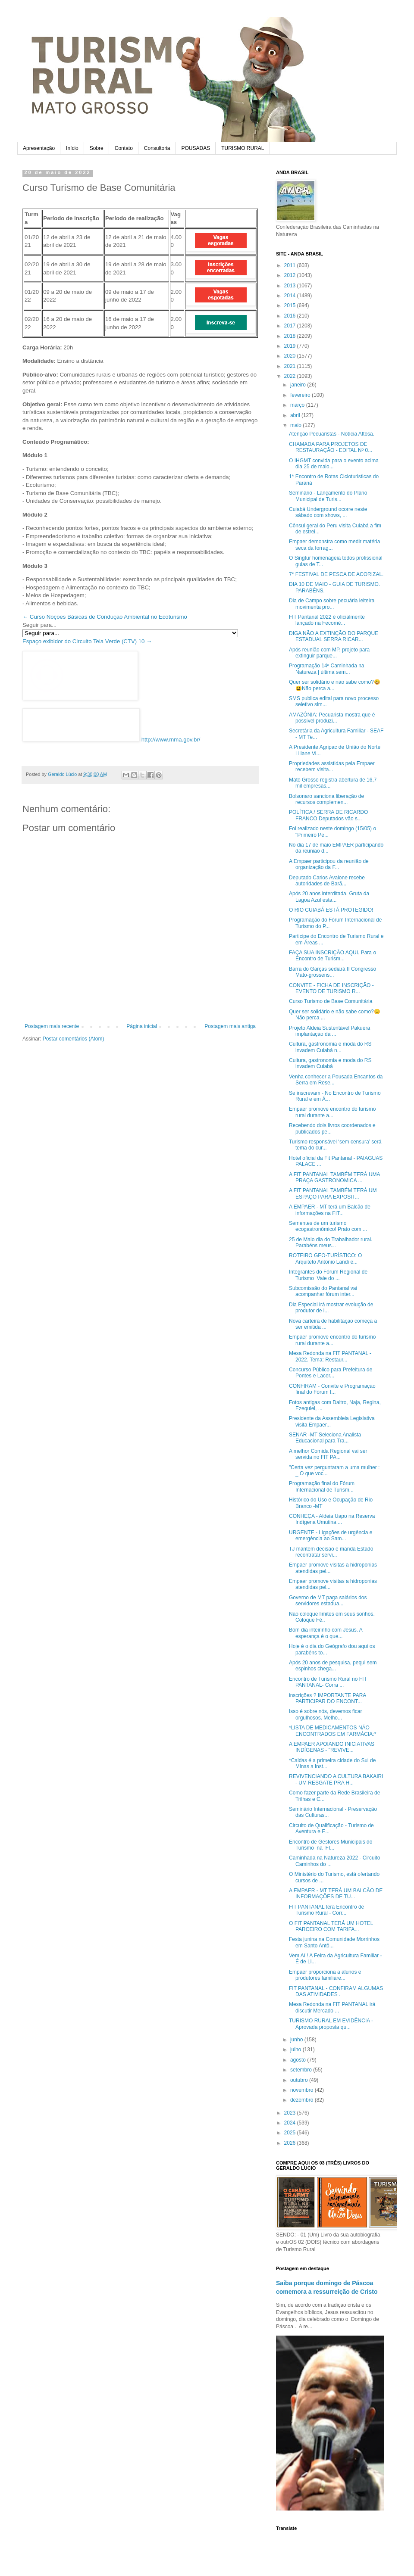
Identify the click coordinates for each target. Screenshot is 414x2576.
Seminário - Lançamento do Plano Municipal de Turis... (328, 496)
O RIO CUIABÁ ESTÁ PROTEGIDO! (331, 910)
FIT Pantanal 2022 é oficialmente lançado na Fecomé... (327, 620)
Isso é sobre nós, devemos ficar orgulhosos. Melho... (325, 1714)
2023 (290, 2113)
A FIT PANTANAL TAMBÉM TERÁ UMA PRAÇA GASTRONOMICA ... (334, 1177)
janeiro (298, 385)
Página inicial (141, 1026)
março (298, 405)
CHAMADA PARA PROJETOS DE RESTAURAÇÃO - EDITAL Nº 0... (330, 447)
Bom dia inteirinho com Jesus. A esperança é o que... (325, 1633)
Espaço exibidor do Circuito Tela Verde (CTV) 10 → (87, 641)
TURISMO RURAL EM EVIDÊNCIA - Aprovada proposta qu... (331, 2024)
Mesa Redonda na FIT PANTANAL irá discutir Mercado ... (332, 2007)
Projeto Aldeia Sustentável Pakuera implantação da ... (329, 1031)
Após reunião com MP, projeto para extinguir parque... (329, 653)
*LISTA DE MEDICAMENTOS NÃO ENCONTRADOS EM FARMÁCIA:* (332, 1731)
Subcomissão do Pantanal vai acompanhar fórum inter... (323, 1291)
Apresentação (39, 148)
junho (297, 2040)
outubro (299, 2080)
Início (72, 148)
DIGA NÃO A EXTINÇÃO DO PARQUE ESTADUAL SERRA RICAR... (333, 636)
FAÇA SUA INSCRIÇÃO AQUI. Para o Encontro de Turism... (332, 956)
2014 (290, 296)
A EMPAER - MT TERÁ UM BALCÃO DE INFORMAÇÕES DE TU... (336, 1894)
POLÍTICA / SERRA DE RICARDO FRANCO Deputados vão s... (328, 815)
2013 (290, 286)
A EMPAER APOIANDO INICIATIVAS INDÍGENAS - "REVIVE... (331, 1747)
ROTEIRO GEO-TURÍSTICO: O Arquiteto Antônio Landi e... (325, 1258)
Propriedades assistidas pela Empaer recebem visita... (332, 766)
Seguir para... (39, 625)
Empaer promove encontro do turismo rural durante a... (332, 1112)
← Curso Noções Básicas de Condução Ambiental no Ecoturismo (104, 617)
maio (296, 425)
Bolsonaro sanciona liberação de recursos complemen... (326, 799)
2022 (290, 376)
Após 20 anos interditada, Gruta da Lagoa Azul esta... (329, 897)
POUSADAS (196, 148)
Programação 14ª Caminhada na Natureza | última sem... (326, 669)
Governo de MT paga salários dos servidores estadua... (328, 1601)
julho (296, 2049)
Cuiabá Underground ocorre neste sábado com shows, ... (328, 512)
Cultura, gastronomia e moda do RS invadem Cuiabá (330, 1063)
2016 (290, 316)
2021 (290, 366)
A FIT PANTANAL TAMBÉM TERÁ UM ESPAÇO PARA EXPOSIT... (333, 1193)
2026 (290, 2143)
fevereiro (301, 395)
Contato (124, 148)
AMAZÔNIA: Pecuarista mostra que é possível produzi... (332, 718)
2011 (290, 265)
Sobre (97, 148)
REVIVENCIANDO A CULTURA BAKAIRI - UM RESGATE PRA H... (336, 1779)
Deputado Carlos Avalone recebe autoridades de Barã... (327, 881)
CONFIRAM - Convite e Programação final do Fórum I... (332, 1389)
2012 (290, 275)
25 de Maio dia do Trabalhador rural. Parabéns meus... (330, 1243)
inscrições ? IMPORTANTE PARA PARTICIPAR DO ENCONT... (327, 1698)
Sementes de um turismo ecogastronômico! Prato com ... (328, 1226)
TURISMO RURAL (242, 148)
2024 (290, 2123)
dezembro (302, 2100)
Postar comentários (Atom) (73, 1039)
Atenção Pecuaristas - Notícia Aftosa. (331, 434)
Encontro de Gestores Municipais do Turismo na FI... (330, 1845)
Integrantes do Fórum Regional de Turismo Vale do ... (328, 1275)
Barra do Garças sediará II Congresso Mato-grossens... (332, 972)
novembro (302, 2090)
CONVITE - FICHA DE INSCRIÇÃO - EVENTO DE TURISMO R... (331, 988)
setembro (301, 2070)
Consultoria (157, 148)
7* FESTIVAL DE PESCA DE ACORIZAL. (336, 574)
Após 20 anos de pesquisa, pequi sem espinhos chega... (332, 1666)
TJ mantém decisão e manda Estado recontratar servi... (331, 1552)
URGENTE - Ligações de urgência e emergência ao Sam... (330, 1535)
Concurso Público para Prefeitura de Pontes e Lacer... (330, 1373)
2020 (290, 356)
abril (295, 415)
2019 (290, 346)
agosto (298, 2060)
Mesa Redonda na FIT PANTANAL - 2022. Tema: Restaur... (330, 1356)
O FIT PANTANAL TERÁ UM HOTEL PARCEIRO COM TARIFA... (331, 1926)
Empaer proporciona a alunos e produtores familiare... (325, 1975)
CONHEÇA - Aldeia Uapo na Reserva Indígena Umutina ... (332, 1519)
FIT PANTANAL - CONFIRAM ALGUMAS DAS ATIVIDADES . (336, 1991)
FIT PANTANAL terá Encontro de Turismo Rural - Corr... (326, 1910)
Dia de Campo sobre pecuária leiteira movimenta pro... (331, 604)
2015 (290, 305)
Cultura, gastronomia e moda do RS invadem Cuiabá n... (330, 1047)
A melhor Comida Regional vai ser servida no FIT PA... (328, 1454)
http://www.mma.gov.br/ (171, 739)
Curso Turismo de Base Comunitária (330, 1001)
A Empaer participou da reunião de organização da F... (329, 864)
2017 (290, 326)
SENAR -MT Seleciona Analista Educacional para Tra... (325, 1438)
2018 (290, 336)
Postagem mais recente (52, 1026)
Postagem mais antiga (230, 1026)
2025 (290, 2133)
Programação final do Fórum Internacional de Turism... (321, 1486)
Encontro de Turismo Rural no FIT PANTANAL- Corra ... (328, 1682)
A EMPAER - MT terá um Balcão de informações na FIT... (329, 1210)
